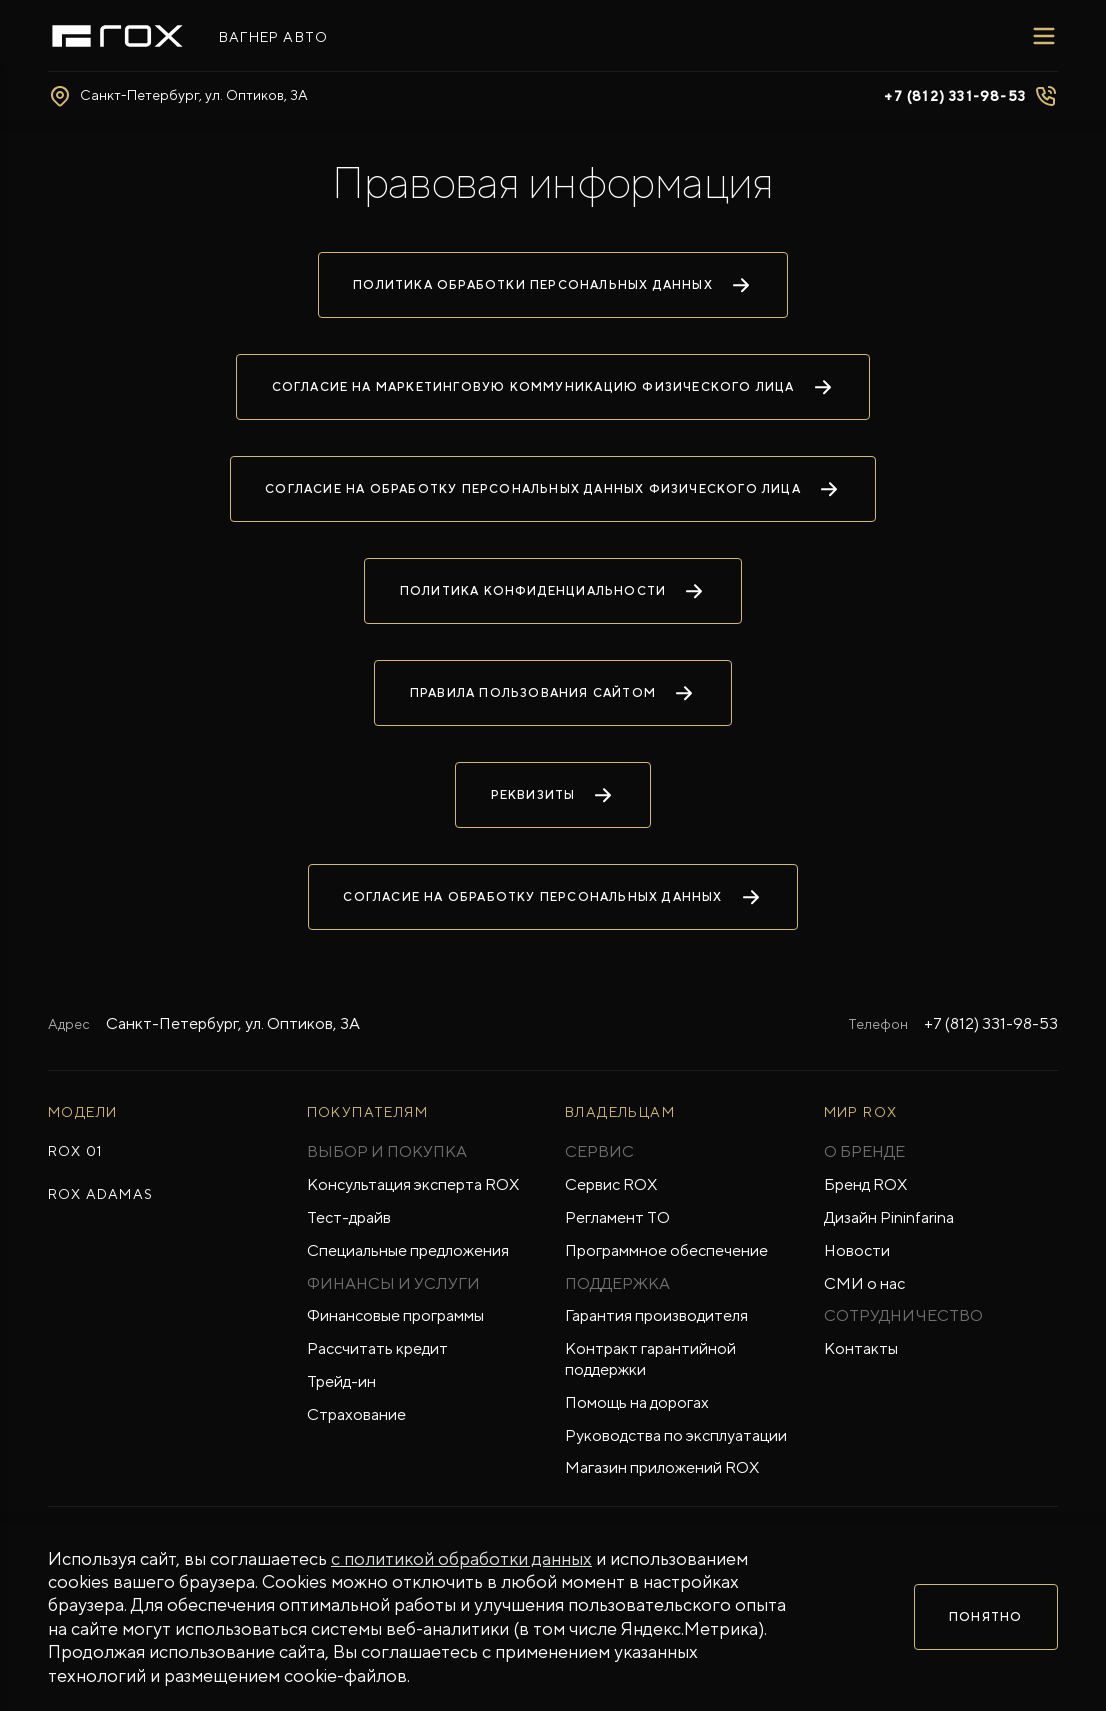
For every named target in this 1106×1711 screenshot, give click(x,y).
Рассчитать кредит (377, 1348)
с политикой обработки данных (461, 1558)
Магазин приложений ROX (662, 1467)
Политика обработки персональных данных (553, 285)
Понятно (985, 1617)
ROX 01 (75, 1151)
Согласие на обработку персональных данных (552, 897)
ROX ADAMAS (100, 1194)
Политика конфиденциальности (553, 591)
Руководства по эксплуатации (676, 1435)
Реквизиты (553, 795)
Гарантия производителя (656, 1315)
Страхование (356, 1414)
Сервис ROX (611, 1184)
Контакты (861, 1348)
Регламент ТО (617, 1217)
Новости (857, 1250)
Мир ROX (861, 1112)
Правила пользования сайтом (553, 693)
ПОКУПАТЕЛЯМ (367, 1112)
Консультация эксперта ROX (413, 1184)
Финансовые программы (395, 1315)
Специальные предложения (408, 1250)
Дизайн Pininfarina (889, 1217)
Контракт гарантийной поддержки (650, 1359)
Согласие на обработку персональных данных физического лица (553, 489)
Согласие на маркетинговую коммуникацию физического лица (553, 387)
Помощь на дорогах (637, 1402)
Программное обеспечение (666, 1250)
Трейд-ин (341, 1381)
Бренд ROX (865, 1184)
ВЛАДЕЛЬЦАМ (620, 1112)
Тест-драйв (349, 1217)
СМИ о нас (864, 1283)
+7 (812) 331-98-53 (991, 1023)
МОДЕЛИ (82, 1112)
